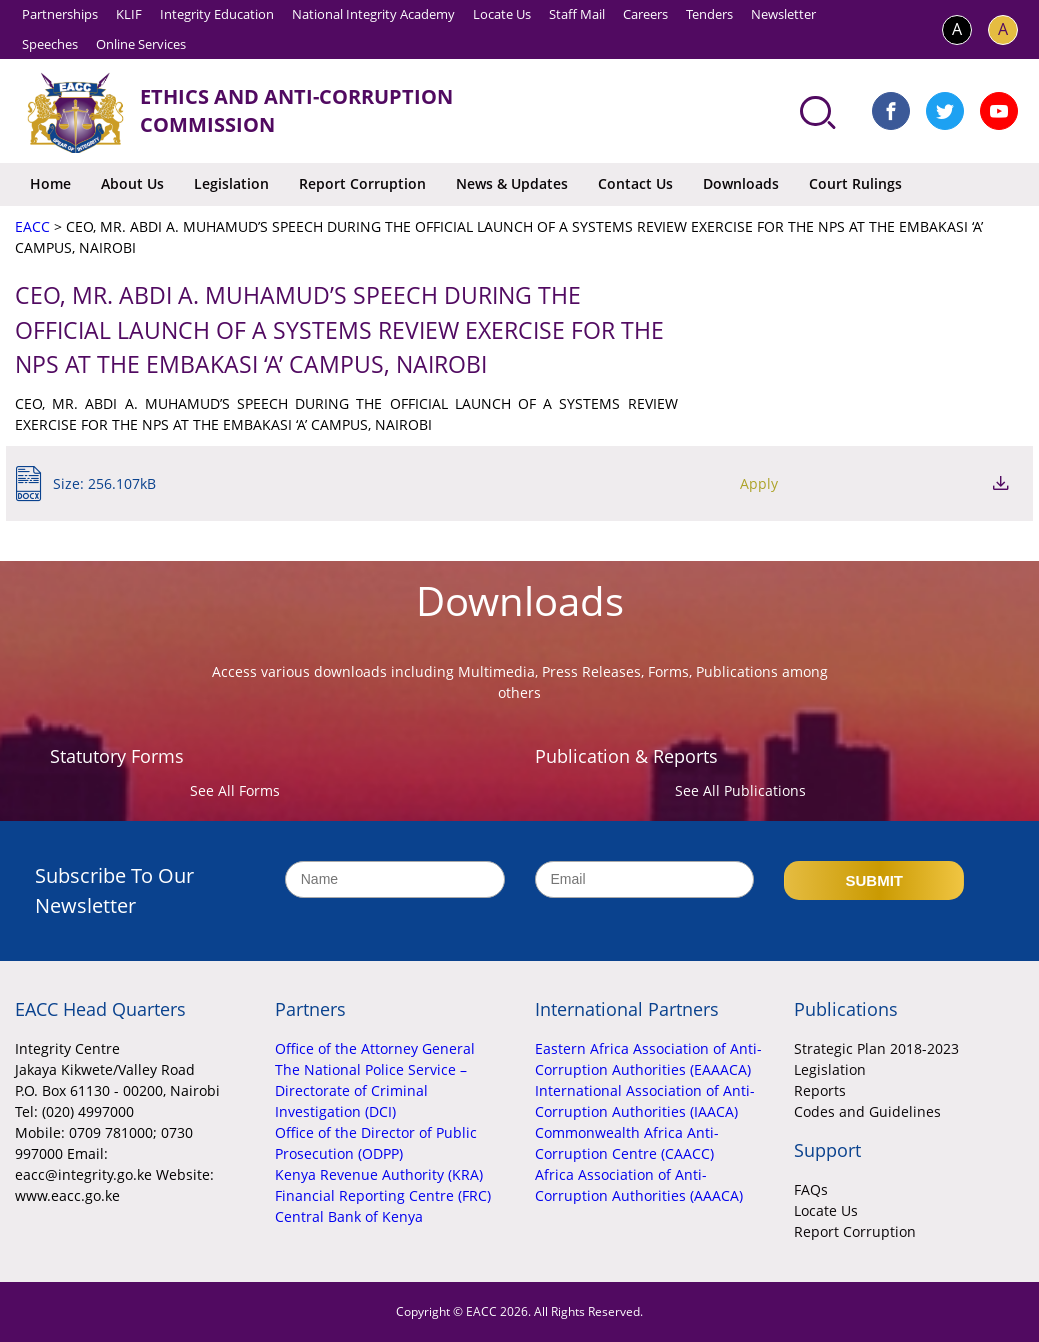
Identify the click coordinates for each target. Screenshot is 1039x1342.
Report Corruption (362, 183)
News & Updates (512, 183)
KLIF (129, 14)
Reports (820, 1090)
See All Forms (235, 790)
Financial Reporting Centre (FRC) (383, 1195)
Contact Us (635, 183)
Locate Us (502, 14)
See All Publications (740, 790)
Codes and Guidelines (867, 1111)
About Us (132, 183)
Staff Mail (577, 14)
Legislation (231, 183)
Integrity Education (217, 14)
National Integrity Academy (373, 14)
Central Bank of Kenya (349, 1216)
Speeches (50, 44)
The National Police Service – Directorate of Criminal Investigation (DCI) (371, 1090)
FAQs (811, 1189)
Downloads (741, 183)
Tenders (709, 14)
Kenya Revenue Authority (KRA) (379, 1174)
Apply (892, 483)
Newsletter (783, 14)
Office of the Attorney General (375, 1048)
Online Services (141, 44)
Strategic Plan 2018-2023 (876, 1048)
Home (50, 183)
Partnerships (60, 14)
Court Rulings (855, 183)
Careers (645, 14)
